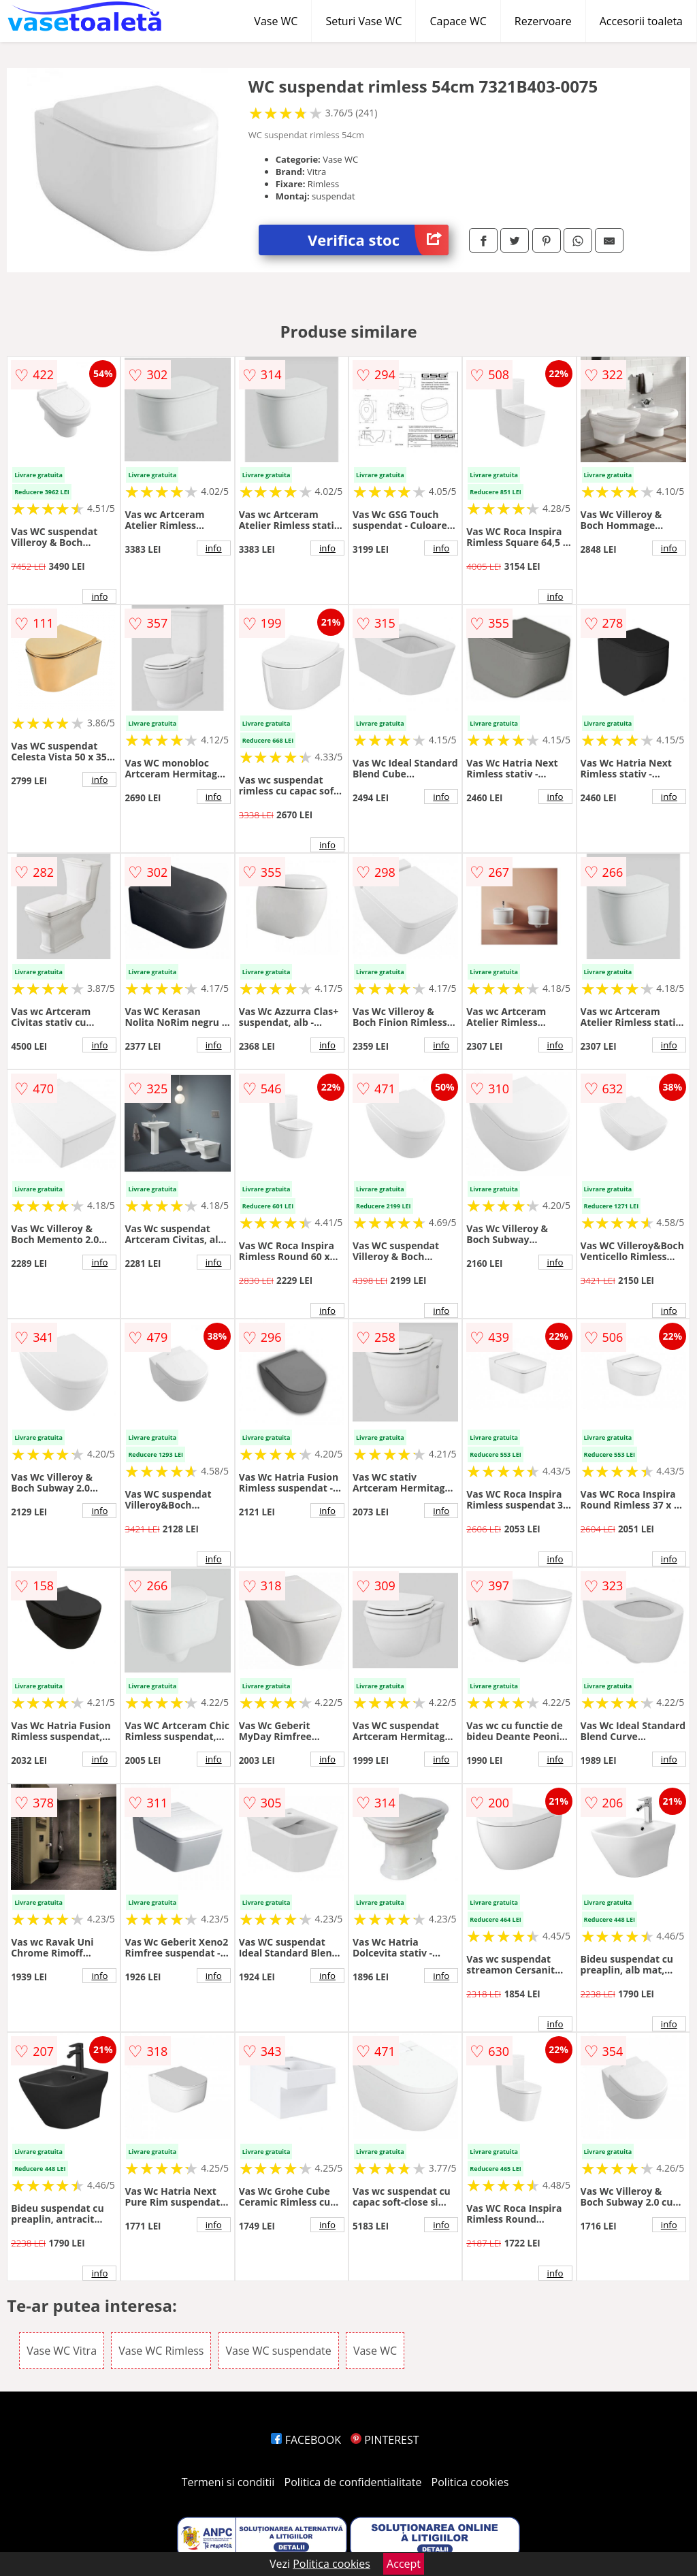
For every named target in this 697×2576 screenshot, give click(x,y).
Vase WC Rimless (161, 2350)
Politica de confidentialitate (353, 2482)
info (99, 596)
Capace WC (457, 21)
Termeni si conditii (228, 2482)
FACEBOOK (306, 2439)
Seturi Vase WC (363, 21)
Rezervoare (543, 21)
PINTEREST (385, 2439)
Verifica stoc (378, 240)
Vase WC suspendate (278, 2350)
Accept (404, 2563)
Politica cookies (470, 2482)
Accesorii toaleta (641, 21)
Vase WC (275, 21)
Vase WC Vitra (62, 2350)
